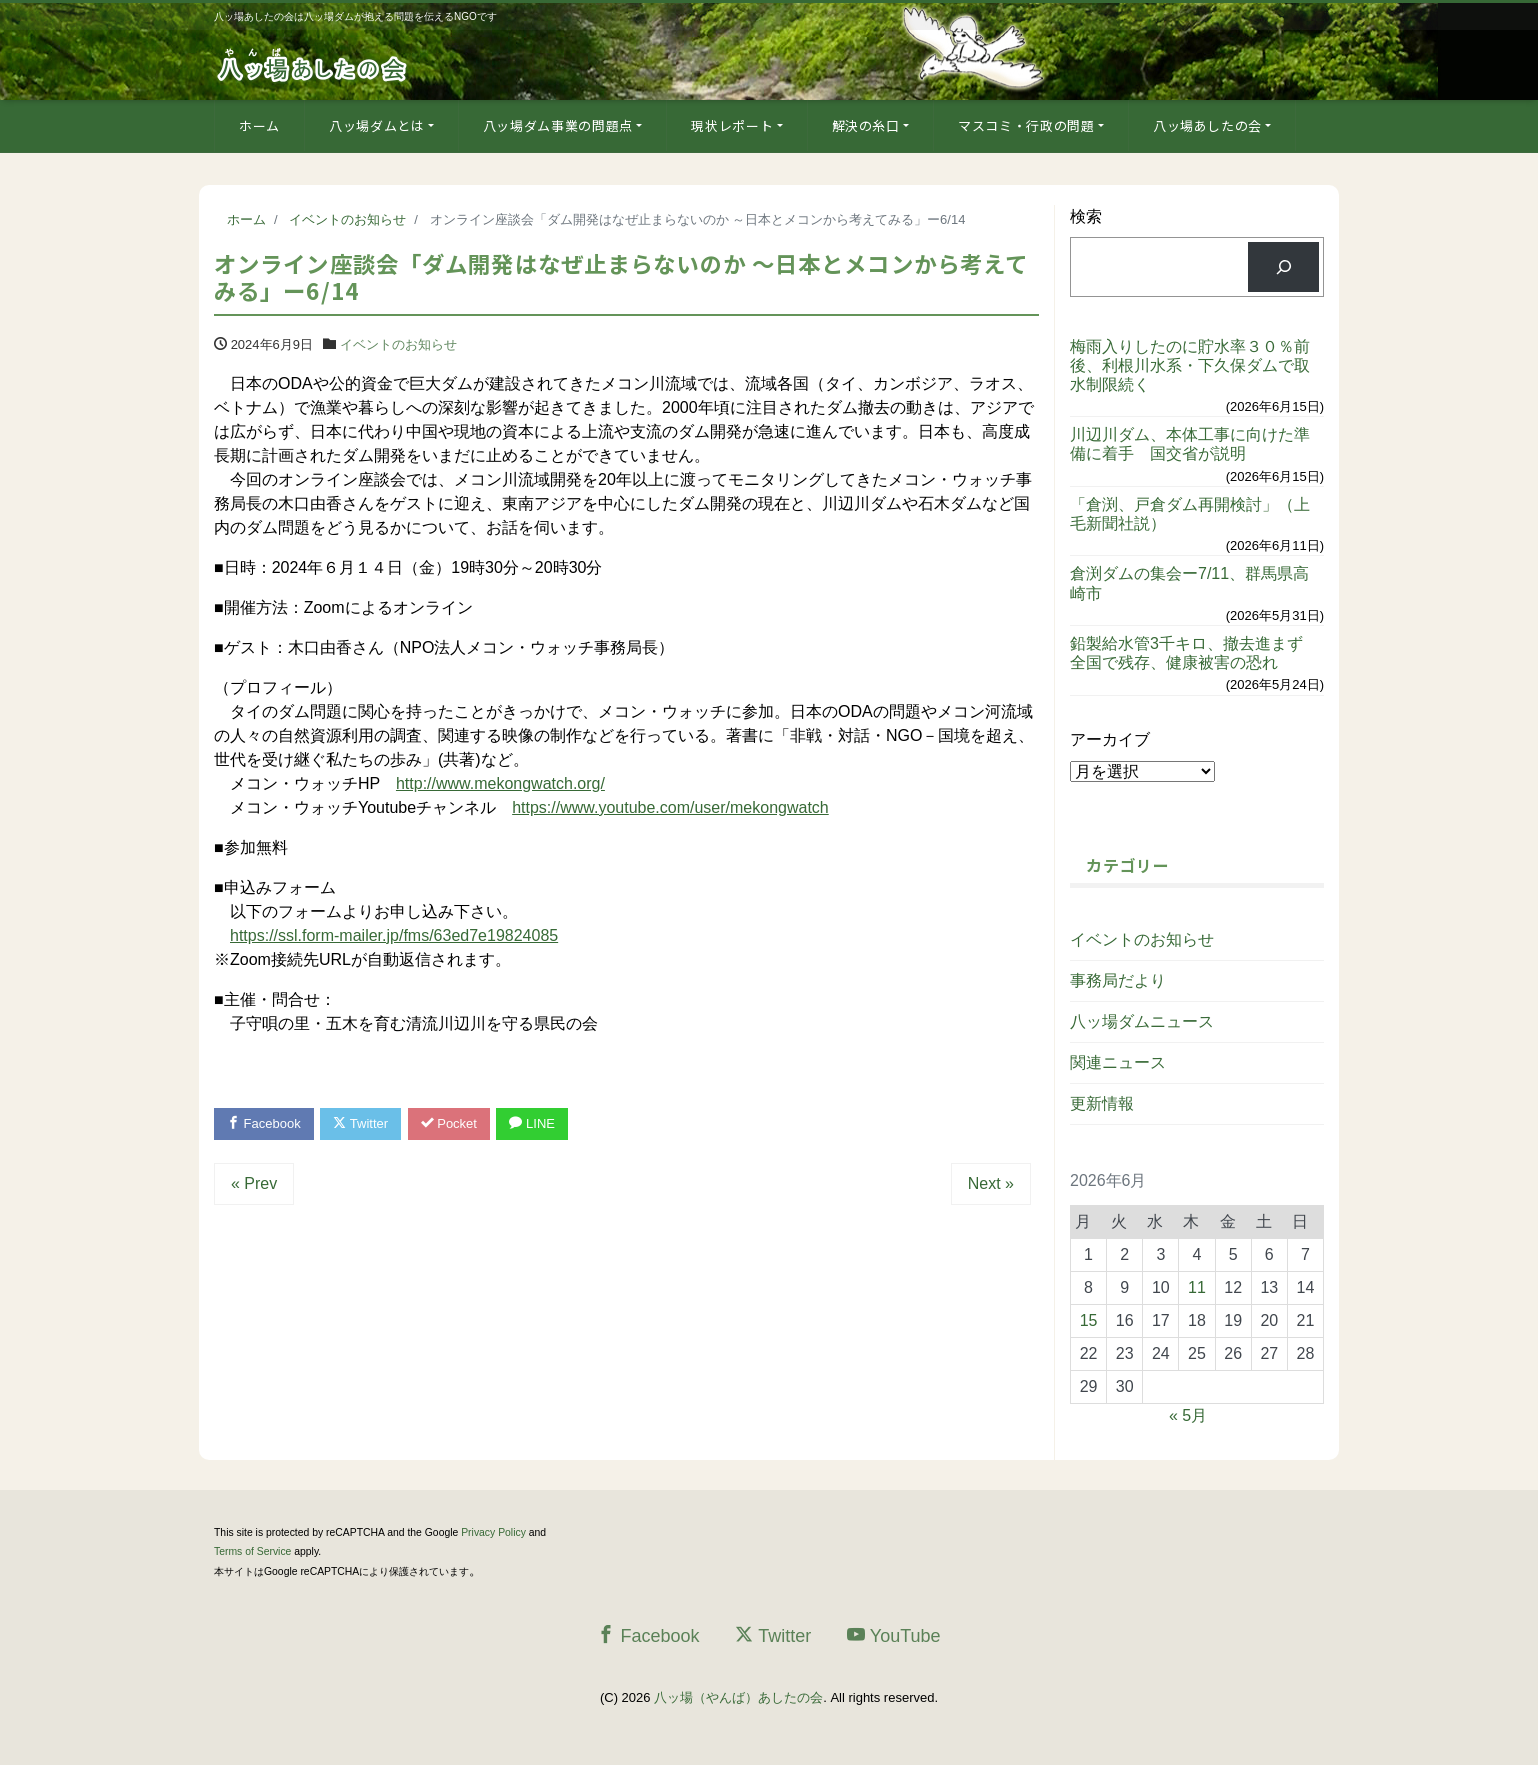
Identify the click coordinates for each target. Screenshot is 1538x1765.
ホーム (259, 125)
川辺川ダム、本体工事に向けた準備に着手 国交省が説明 (1190, 444)
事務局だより (1118, 980)
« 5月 (1188, 1415)
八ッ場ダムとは (377, 125)
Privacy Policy (493, 1532)
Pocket (449, 1123)
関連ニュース (1118, 1062)
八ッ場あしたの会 (1207, 125)
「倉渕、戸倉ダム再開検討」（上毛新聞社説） (1190, 514)
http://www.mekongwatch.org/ (500, 783)
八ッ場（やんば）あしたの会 (738, 1697)
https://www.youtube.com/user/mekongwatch (670, 807)
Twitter (360, 1123)
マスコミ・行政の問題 (1026, 125)
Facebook (264, 1123)
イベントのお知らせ (398, 344)
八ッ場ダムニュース (1142, 1021)
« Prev (254, 1183)
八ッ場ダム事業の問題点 (558, 125)
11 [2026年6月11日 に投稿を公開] (1197, 1287)
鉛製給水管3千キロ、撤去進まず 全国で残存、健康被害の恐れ (1194, 653)
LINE (532, 1123)
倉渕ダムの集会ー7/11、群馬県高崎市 (1189, 583)
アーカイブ (1110, 739)
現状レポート (732, 125)
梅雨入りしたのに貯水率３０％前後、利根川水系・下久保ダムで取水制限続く (1190, 365)
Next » (991, 1183)
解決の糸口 (866, 125)
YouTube (894, 1635)
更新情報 (1102, 1103)
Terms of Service (252, 1551)
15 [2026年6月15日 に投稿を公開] (1089, 1320)
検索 (1086, 216)
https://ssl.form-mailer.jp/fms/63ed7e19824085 (394, 935)
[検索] (1283, 266)
